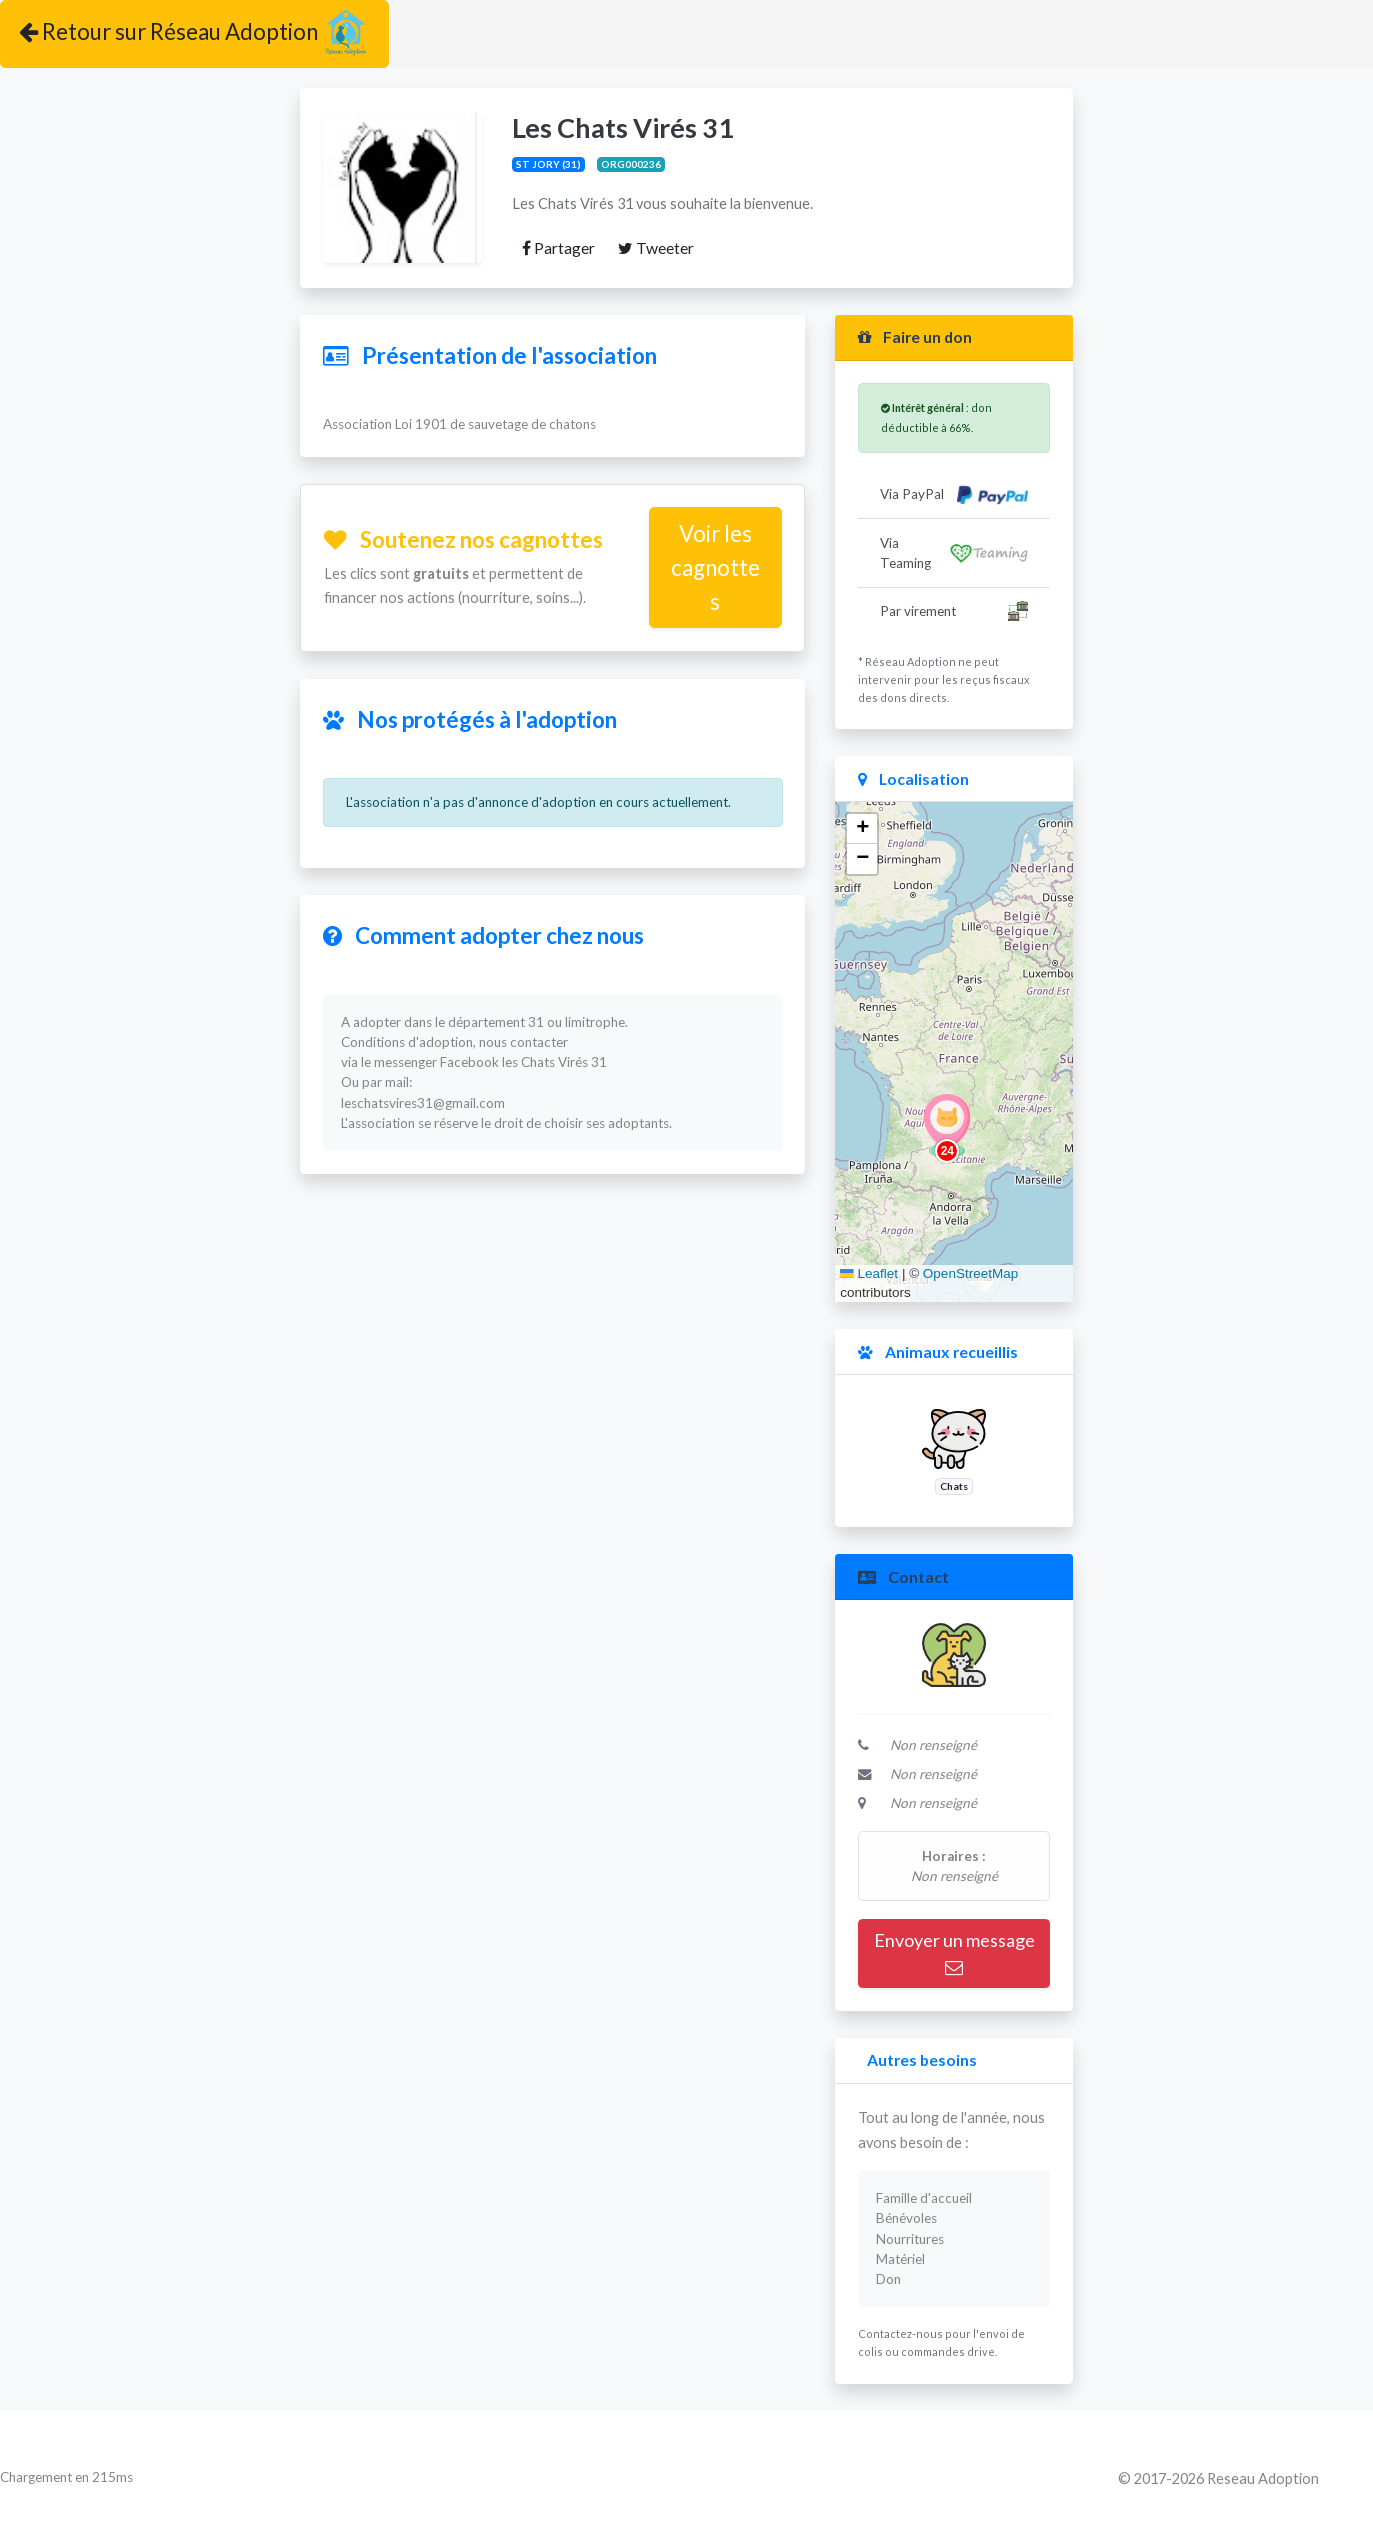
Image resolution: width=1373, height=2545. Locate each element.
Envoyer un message (954, 1953)
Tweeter (656, 247)
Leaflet (869, 1273)
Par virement (954, 611)
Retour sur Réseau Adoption (194, 34)
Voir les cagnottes (715, 567)
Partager (558, 247)
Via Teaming (954, 553)
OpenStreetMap (970, 1273)
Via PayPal (954, 495)
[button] (947, 1126)
